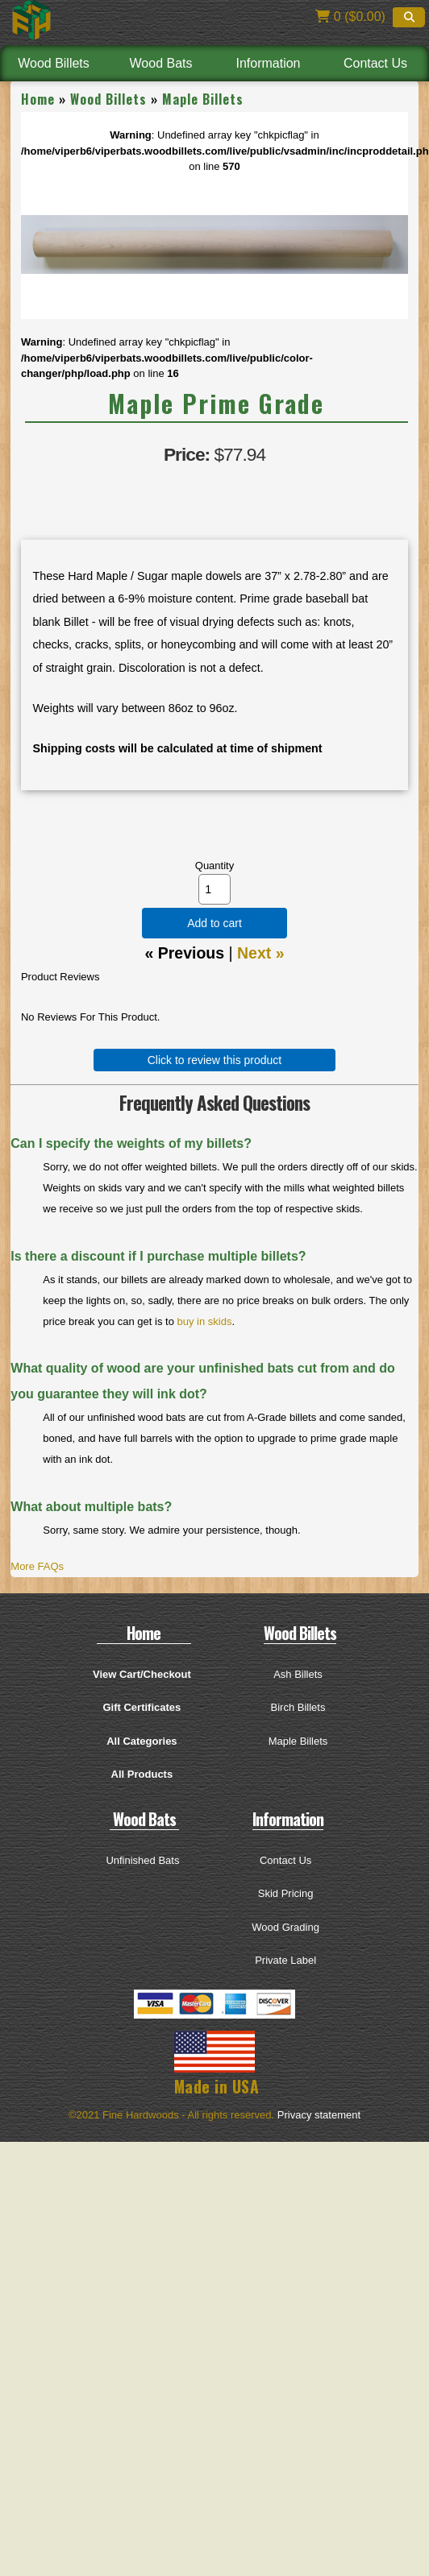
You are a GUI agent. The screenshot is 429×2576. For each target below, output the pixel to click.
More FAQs (37, 1566)
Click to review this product (215, 1060)
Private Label (285, 1960)
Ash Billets (298, 1674)
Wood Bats (161, 63)
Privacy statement (318, 2115)
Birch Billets (298, 1707)
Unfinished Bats (142, 1860)
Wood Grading (285, 1927)
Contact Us (375, 63)
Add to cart (214, 923)
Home (38, 99)
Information (267, 63)
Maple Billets (203, 99)
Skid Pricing (286, 1893)
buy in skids (204, 1321)
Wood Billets (54, 63)
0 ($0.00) (350, 16)
